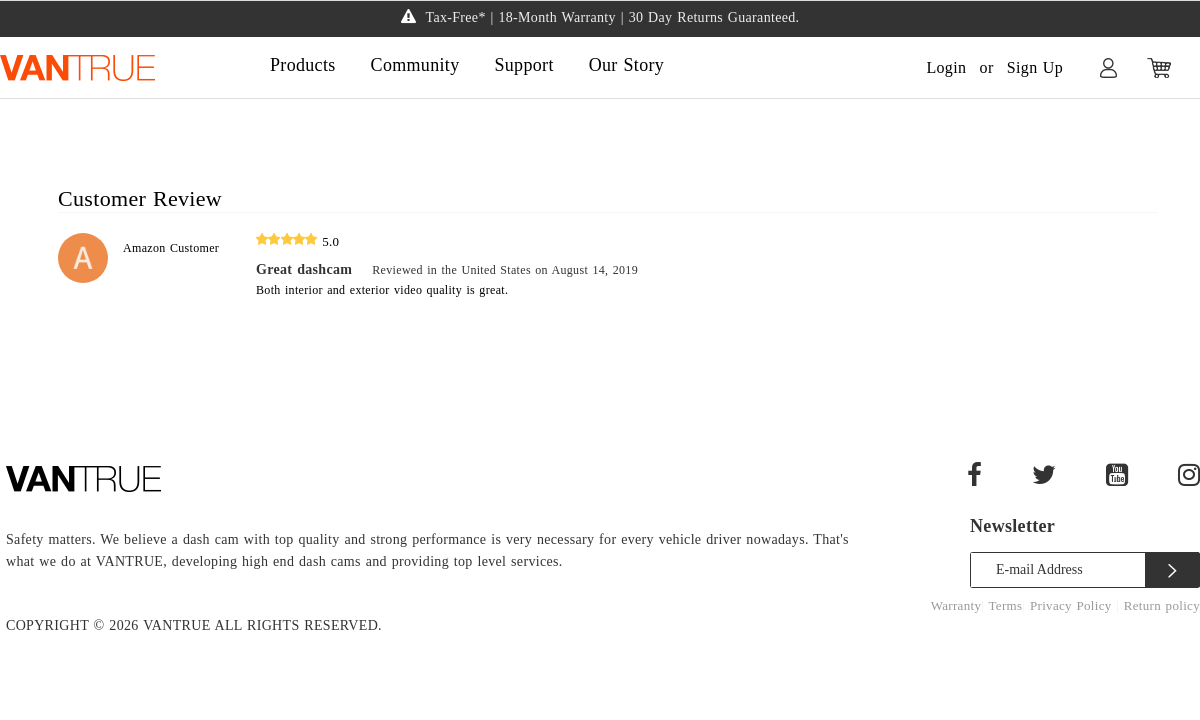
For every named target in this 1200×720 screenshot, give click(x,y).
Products (303, 65)
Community (415, 65)
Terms (1006, 605)
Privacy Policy (1073, 605)
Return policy (1162, 605)
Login (946, 67)
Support (523, 65)
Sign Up (1035, 67)
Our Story (626, 65)
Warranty (956, 605)
